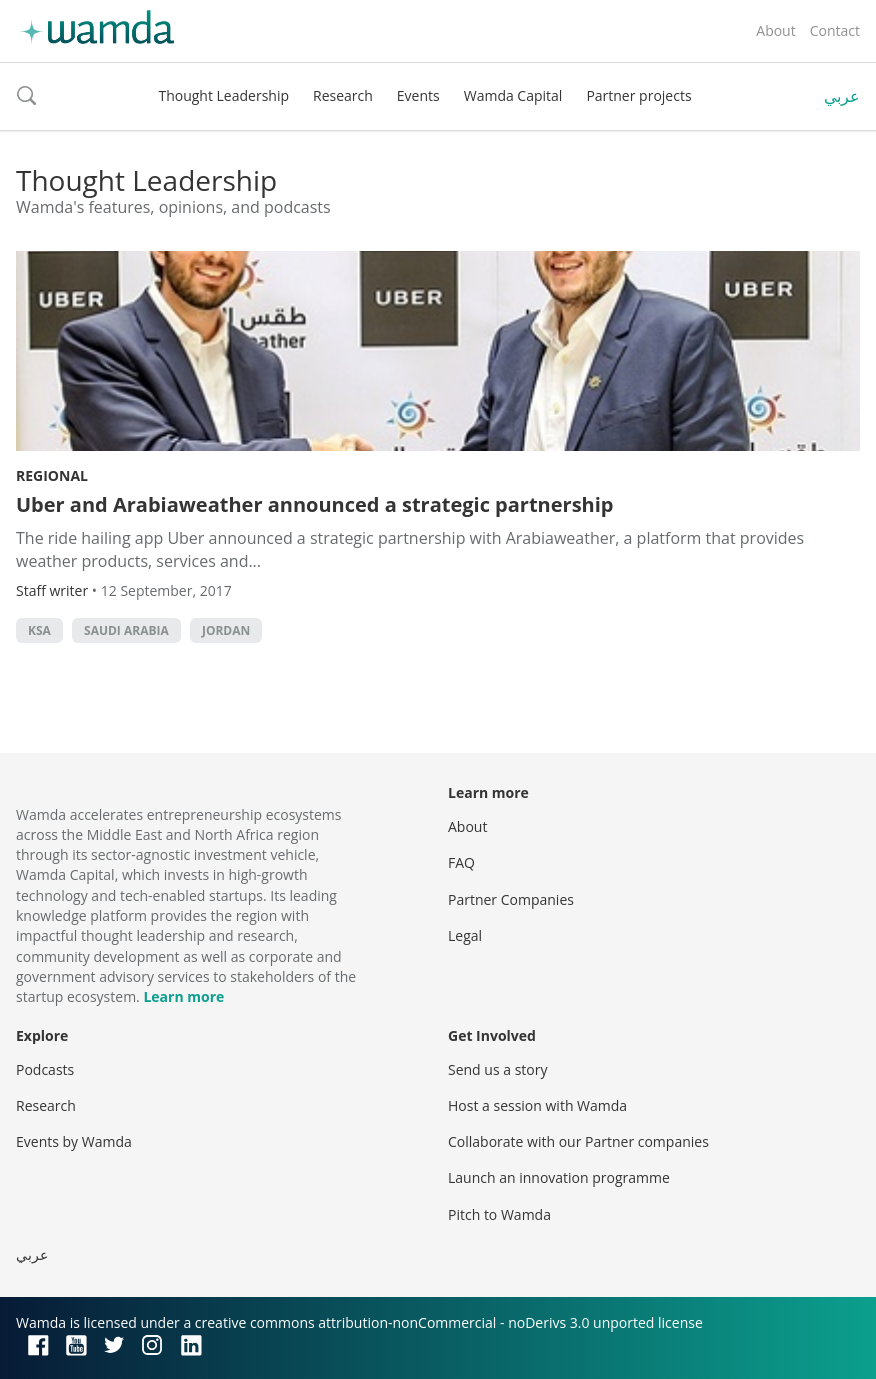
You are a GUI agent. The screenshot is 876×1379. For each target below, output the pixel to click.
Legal (465, 935)
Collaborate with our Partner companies (578, 1141)
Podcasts (45, 1069)
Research (343, 95)
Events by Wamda (74, 1141)
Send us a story (497, 1069)
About (775, 30)
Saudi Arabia (126, 630)
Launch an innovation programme (559, 1177)
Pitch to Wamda (499, 1214)
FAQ (461, 862)
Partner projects (638, 95)
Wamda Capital (513, 95)
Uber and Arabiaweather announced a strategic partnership (315, 504)
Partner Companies (511, 899)
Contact (835, 30)
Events (418, 95)
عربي (842, 96)
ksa (39, 630)
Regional (52, 475)
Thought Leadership (223, 95)
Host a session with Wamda (537, 1105)
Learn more (183, 996)
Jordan (226, 630)
